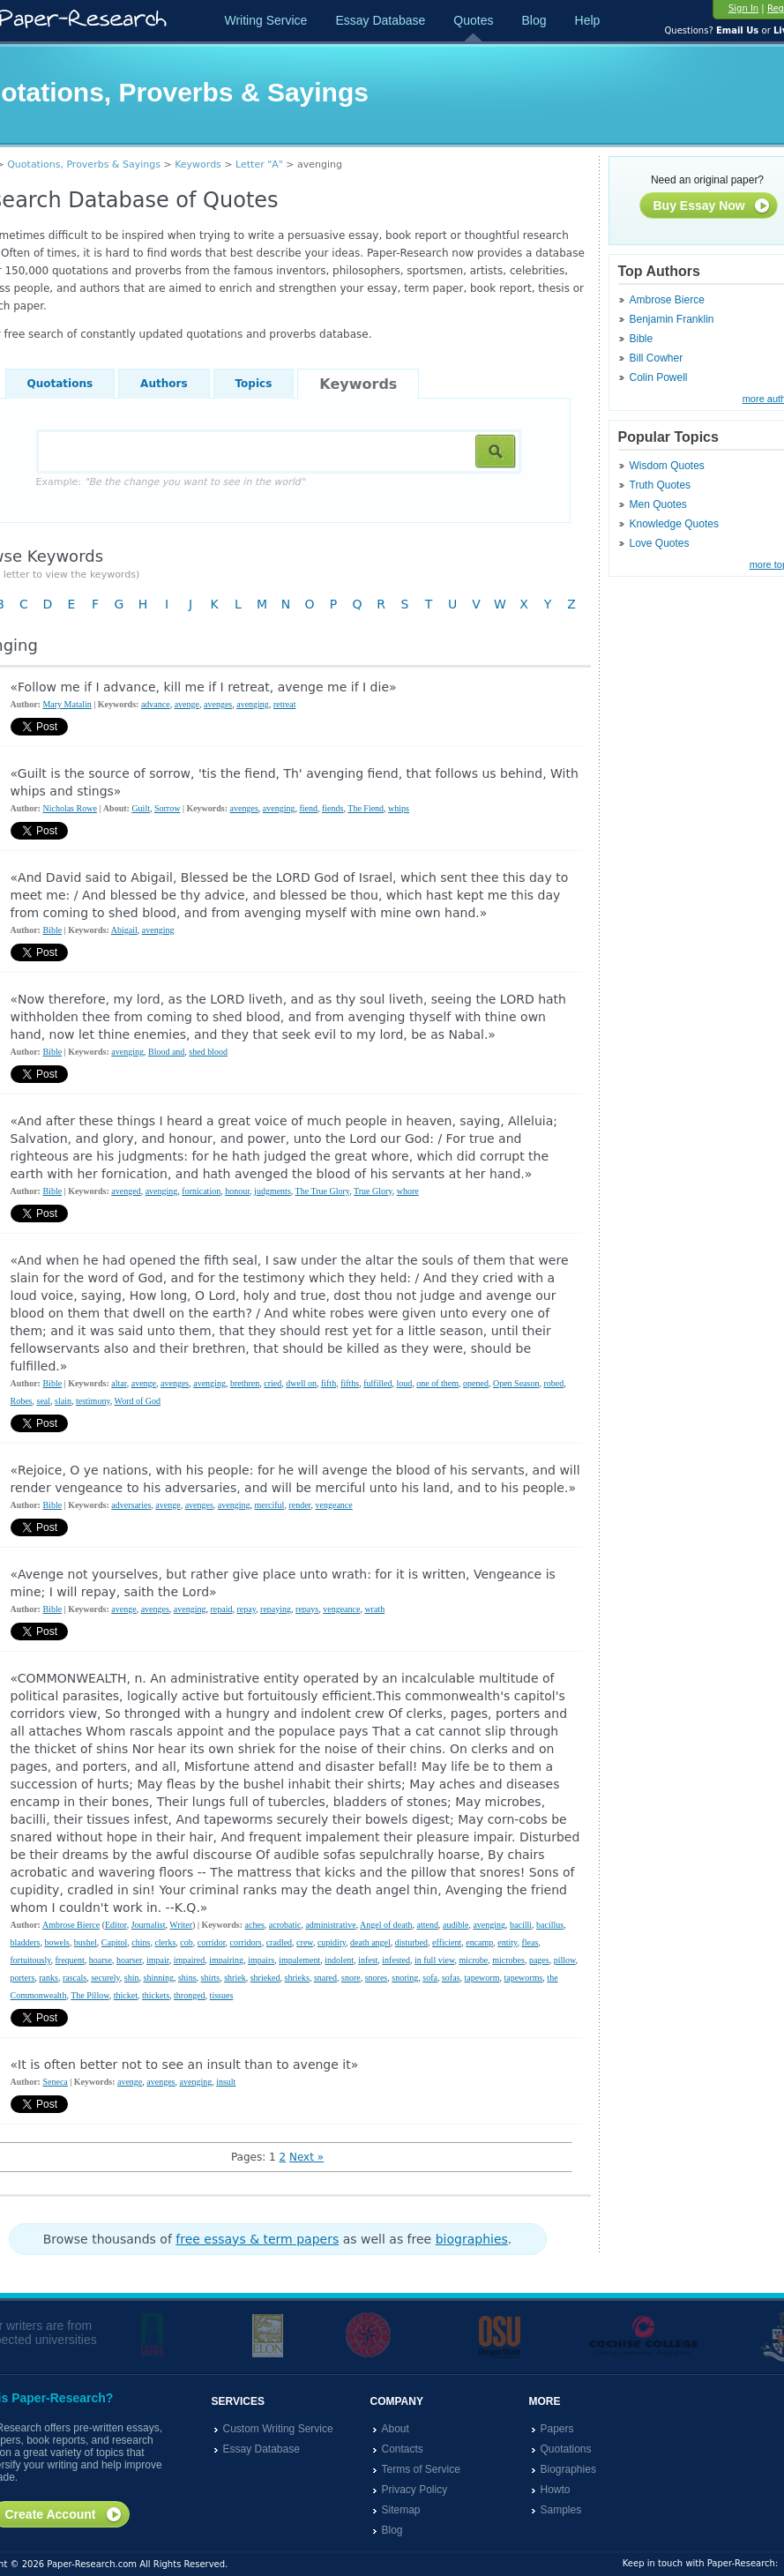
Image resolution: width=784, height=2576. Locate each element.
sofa (429, 1977)
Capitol (114, 1942)
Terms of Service (421, 2469)
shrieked (265, 1977)
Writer (180, 1925)
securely (105, 1977)
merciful (270, 1505)
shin (131, 1977)
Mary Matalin (66, 704)
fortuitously (31, 1960)
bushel (85, 1942)
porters (23, 1977)
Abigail (124, 930)
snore (351, 1977)
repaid (222, 1609)
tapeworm (481, 1977)
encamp (479, 1942)
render (299, 1505)
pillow (565, 1960)
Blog (533, 20)
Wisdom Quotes (667, 465)
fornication (201, 1191)
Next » (306, 2157)
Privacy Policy (415, 2489)
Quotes (473, 20)
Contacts (402, 2449)
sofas (451, 1977)
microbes (508, 1960)
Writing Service (266, 20)
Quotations (60, 383)
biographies (472, 2239)
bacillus (550, 1925)
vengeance (334, 1505)
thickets (155, 1995)
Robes (22, 1401)
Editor (116, 1925)
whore (408, 1191)
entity (507, 1942)
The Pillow (90, 1995)
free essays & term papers (257, 2239)
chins (140, 1942)
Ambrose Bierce (667, 300)
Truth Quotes (660, 485)
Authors (163, 383)
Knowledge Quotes (674, 524)
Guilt (140, 808)
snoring (405, 1977)
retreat (284, 704)
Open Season (516, 1383)
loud (404, 1383)
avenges (218, 704)
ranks (48, 1977)
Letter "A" (259, 164)
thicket (126, 1995)
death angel (370, 1942)
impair (157, 1960)
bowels (56, 1942)
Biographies (568, 2469)
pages (539, 1960)
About (395, 2429)
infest (367, 1960)
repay (247, 1609)
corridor (212, 1942)
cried (272, 1383)
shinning (159, 1977)
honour (237, 1191)
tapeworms (523, 1977)
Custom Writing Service (278, 2429)
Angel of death (386, 1925)
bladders (26, 1942)
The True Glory (322, 1191)
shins (187, 1977)
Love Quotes (660, 543)
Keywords (198, 164)
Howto (556, 2489)
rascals (74, 1977)
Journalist (148, 1925)
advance (155, 704)
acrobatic (285, 1925)
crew (304, 1942)
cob (186, 1942)
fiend (308, 808)
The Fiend (365, 808)
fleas (529, 1942)
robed (553, 1383)
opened (476, 1383)
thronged (189, 1995)
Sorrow (167, 808)
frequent (70, 1960)
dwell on (301, 1383)
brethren (244, 1383)
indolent (339, 1960)
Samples (561, 2510)
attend (427, 1925)
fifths (349, 1383)
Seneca (54, 2082)
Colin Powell (659, 377)
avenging (252, 704)
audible (455, 1925)
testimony (93, 1401)
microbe (473, 1960)
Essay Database (380, 20)
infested (396, 1960)
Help (588, 20)
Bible (641, 338)
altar (118, 1383)
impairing (226, 1960)
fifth (328, 1383)
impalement (299, 1960)
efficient (446, 1942)
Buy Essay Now (712, 206)
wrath (374, 1609)
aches (255, 1925)
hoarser (129, 1960)
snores (376, 1977)
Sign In (743, 8)
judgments (272, 1191)
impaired (189, 1960)
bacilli (521, 1925)
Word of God (138, 1401)
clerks (164, 1942)
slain (63, 1401)
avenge (187, 704)
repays (306, 1609)
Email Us (737, 30)
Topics (254, 383)
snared (325, 1977)
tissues (222, 1995)
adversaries (131, 1505)
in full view (434, 1960)
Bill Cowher (656, 358)
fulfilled (377, 1383)
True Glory (373, 1191)
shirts (210, 1977)
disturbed (411, 1942)
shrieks (297, 1977)
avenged (125, 1191)
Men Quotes (658, 504)
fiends (332, 808)
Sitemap (401, 2510)
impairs (261, 1960)
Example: (170, 482)
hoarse (100, 1960)
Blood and (166, 1052)
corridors (246, 1942)
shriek (234, 1977)
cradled (279, 1942)
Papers (557, 2429)
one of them (437, 1383)
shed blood (208, 1052)
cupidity (331, 1942)
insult (225, 2082)
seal (44, 1401)
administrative (330, 1925)
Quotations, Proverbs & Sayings (84, 164)
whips (398, 808)
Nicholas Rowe (69, 808)
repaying (275, 1609)
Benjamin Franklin (672, 319)
